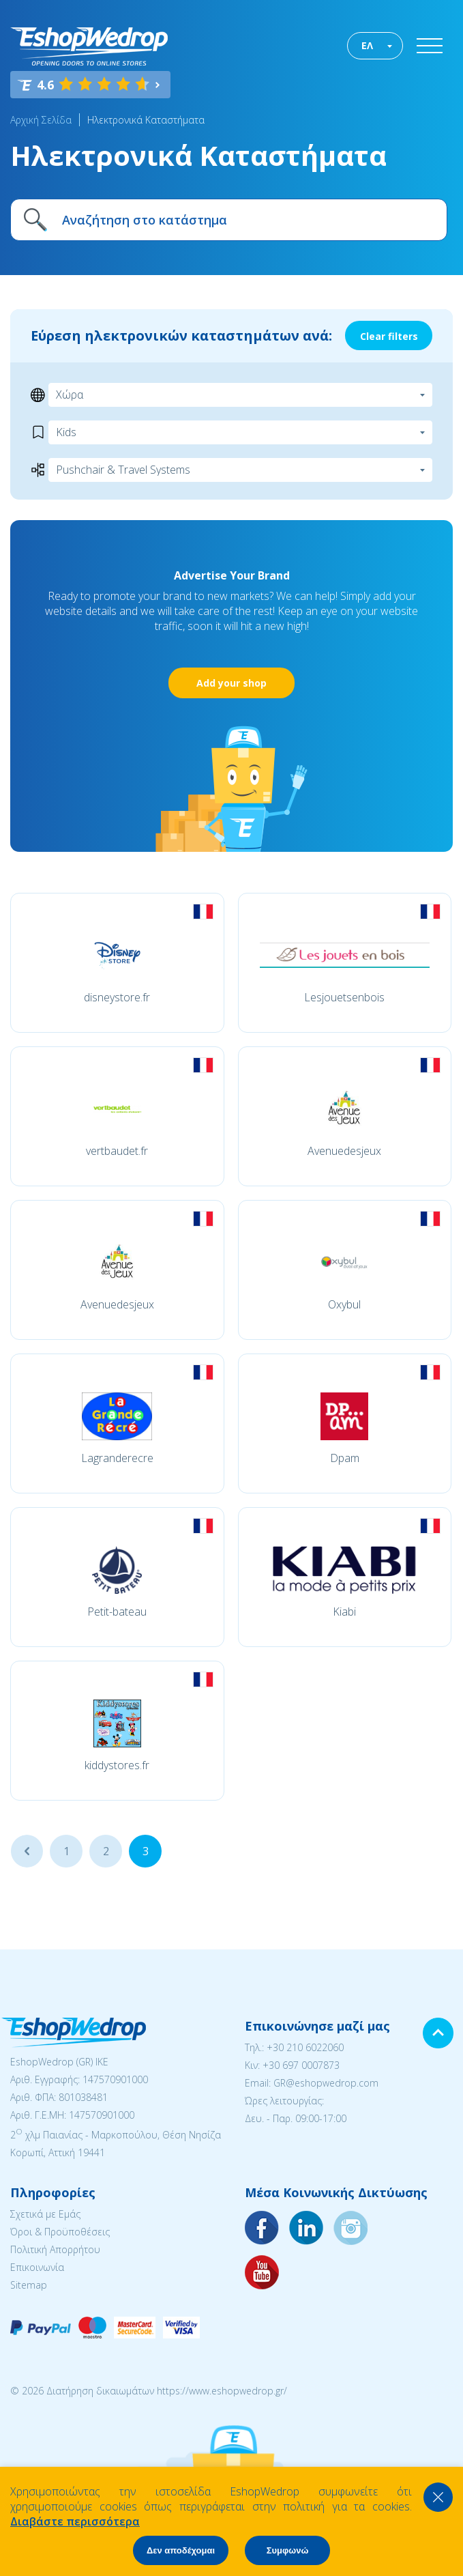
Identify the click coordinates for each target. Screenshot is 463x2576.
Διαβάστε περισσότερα (75, 2521)
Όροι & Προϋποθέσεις (60, 2231)
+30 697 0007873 (301, 2065)
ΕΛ (367, 45)
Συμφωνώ (288, 2550)
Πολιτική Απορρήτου (55, 2249)
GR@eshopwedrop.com (325, 2082)
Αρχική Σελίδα (41, 119)
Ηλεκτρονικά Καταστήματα (146, 119)
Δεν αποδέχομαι (181, 2550)
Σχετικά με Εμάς (45, 2213)
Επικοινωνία (37, 2267)
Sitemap (28, 2284)
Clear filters (389, 336)
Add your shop (231, 682)
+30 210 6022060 (305, 2047)
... (27, 1851)
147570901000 (115, 2079)
